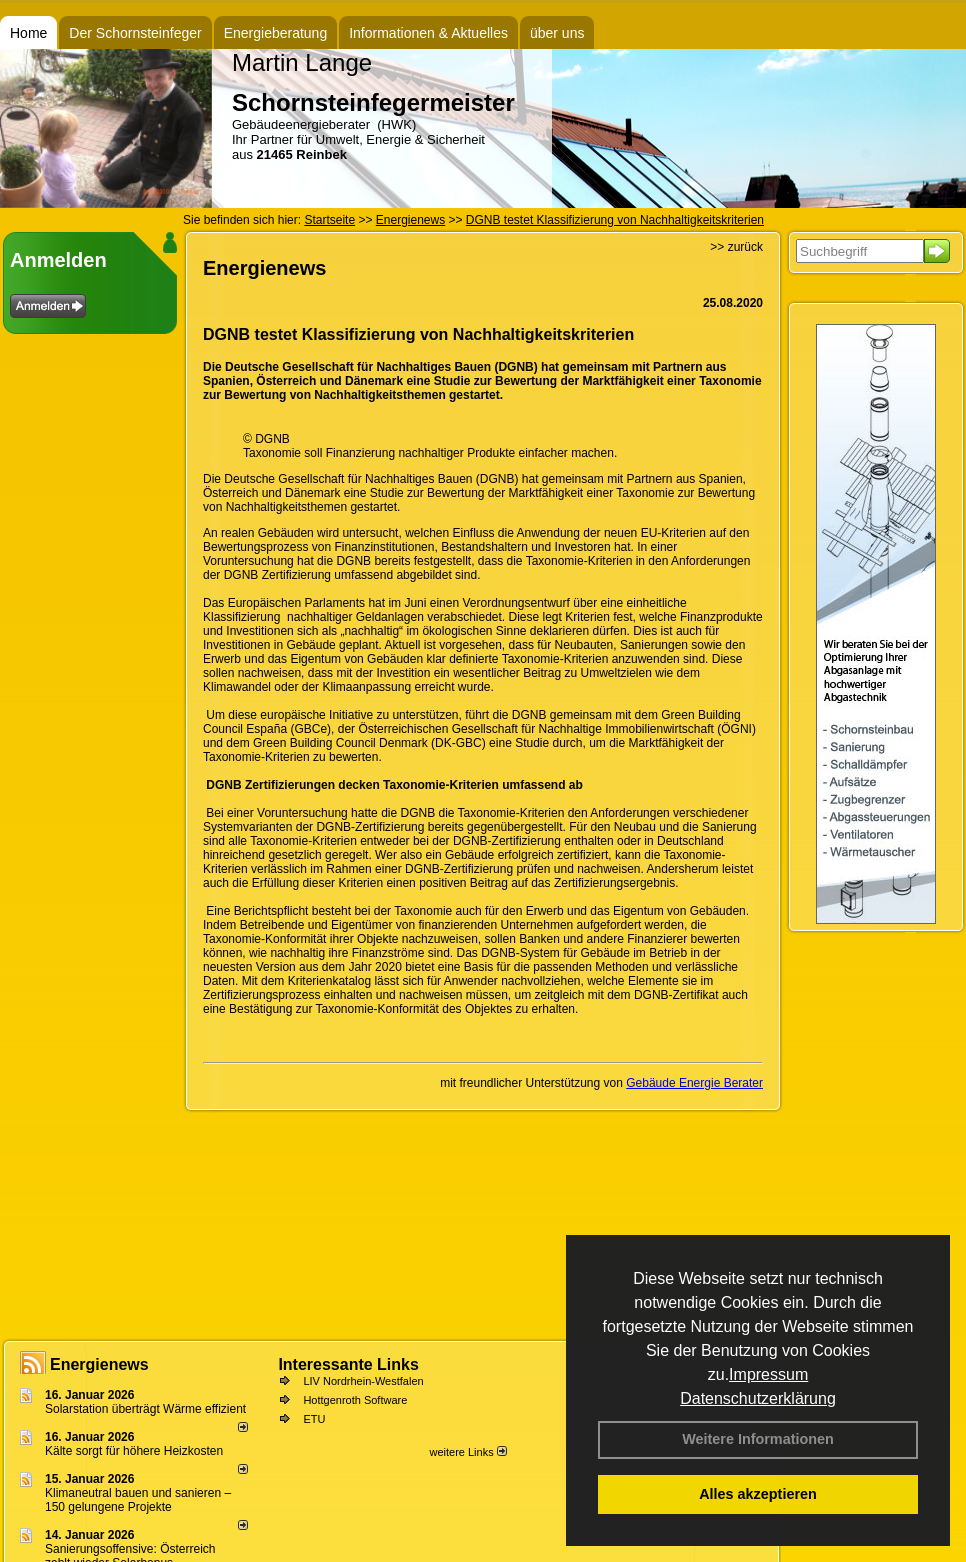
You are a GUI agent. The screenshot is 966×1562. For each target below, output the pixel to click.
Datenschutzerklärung (758, 1398)
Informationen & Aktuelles (428, 33)
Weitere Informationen (758, 1439)
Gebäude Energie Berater (694, 1083)
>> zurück (736, 247)
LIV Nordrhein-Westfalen (363, 1381)
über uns (557, 33)
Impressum (768, 1374)
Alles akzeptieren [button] (758, 1494)
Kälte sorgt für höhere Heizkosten (135, 1451)
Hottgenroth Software (355, 1400)
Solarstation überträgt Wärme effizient (145, 1409)
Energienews (99, 1364)
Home (28, 33)
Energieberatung (276, 33)
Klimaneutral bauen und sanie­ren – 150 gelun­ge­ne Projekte (138, 1500)
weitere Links (467, 1452)
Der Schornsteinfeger (135, 33)
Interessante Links (348, 1364)
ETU (314, 1419)
